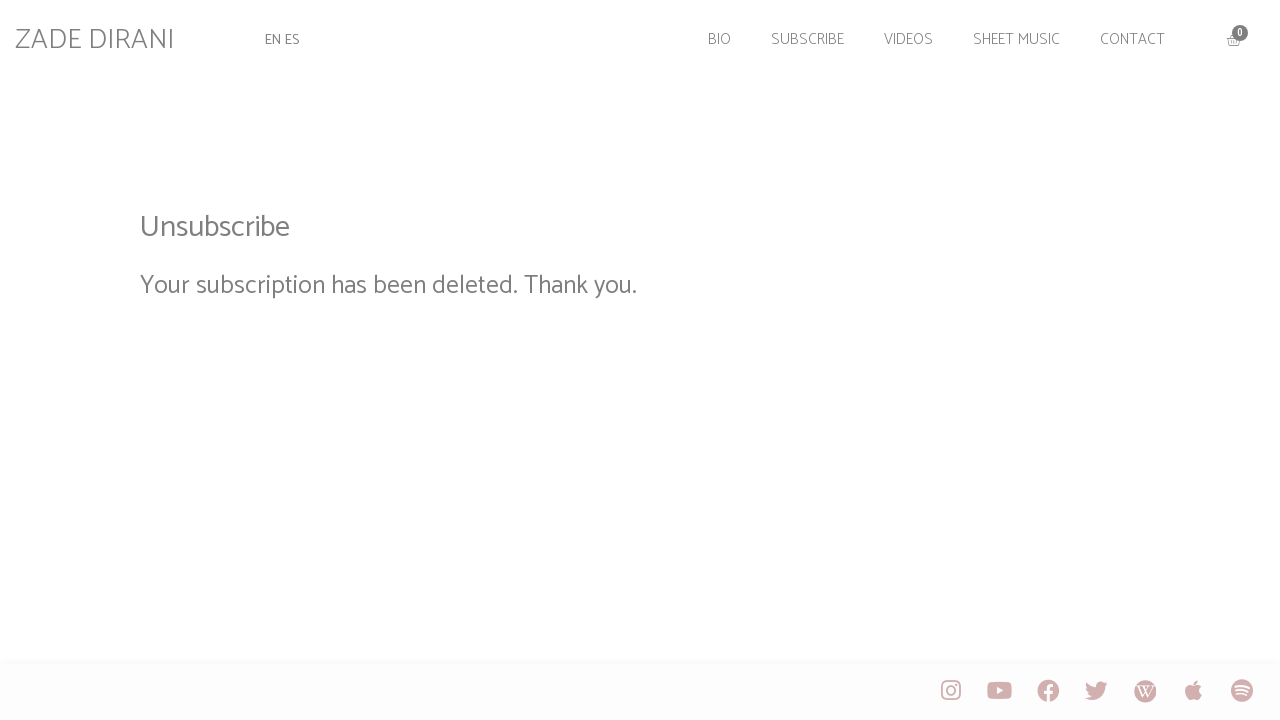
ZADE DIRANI (109, 33)
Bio (706, 32)
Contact (1119, 32)
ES (305, 32)
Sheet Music (1003, 32)
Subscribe (794, 32)
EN (283, 32)
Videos (895, 32)
